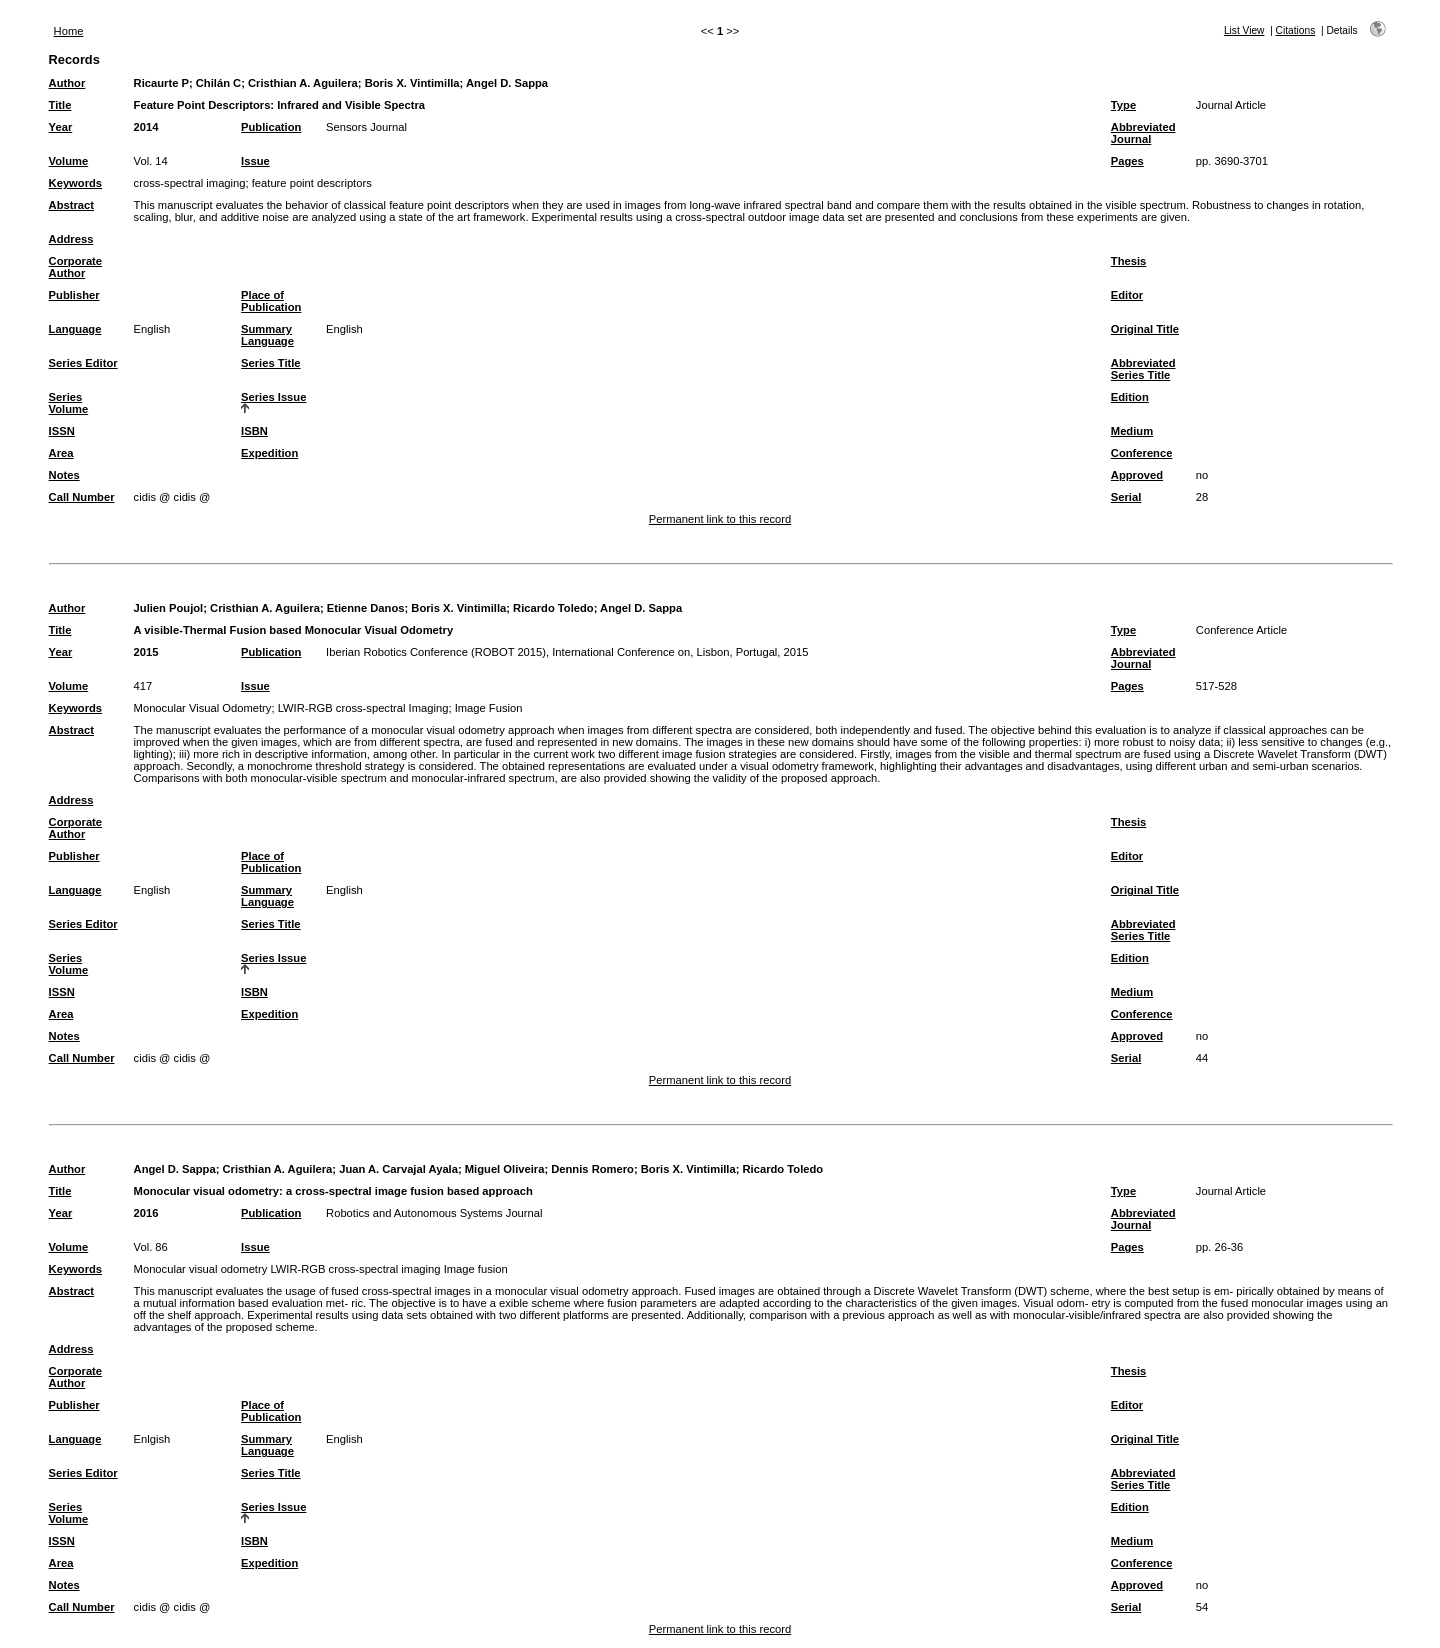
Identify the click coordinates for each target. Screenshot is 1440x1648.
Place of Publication (271, 301)
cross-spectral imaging (190, 183)
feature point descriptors (312, 183)
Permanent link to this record (720, 519)
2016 (146, 1213)
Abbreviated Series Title (1143, 369)
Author (67, 83)
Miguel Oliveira (505, 1169)
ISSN (62, 431)
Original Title (1145, 329)
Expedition (269, 453)
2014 (146, 127)
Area (61, 453)
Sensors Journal (366, 127)
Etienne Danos (366, 608)
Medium (1132, 431)
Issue (255, 161)
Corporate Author (75, 267)
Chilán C (218, 83)
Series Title (271, 363)
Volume (69, 161)
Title (60, 105)
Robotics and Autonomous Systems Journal (434, 1213)
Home (69, 31)
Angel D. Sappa (507, 83)
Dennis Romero (592, 1169)
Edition (1130, 397)
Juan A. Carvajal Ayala (398, 1169)
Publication (271, 127)
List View (1244, 30)
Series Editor (83, 363)
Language (75, 329)
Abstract (71, 205)
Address (71, 239)
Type (1123, 105)
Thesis (1128, 261)
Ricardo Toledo (553, 608)
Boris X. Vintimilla (412, 83)
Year (61, 127)
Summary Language (267, 335)
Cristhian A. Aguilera (303, 83)
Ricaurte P (161, 83)
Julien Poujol (169, 608)
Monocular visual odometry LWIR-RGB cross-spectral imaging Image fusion (321, 1269)
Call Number (82, 497)
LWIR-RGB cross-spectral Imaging (363, 708)
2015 (146, 652)
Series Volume (69, 403)
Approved (1137, 475)
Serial (1126, 497)
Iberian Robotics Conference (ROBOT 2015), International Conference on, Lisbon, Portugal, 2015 (567, 652)
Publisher (74, 295)
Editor (1127, 295)
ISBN (254, 431)
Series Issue (273, 397)
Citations (1296, 30)
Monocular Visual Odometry (203, 708)
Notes (64, 475)
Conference (1142, 453)
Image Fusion (489, 708)
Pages (1127, 161)
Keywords (75, 183)
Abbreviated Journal (1143, 133)
